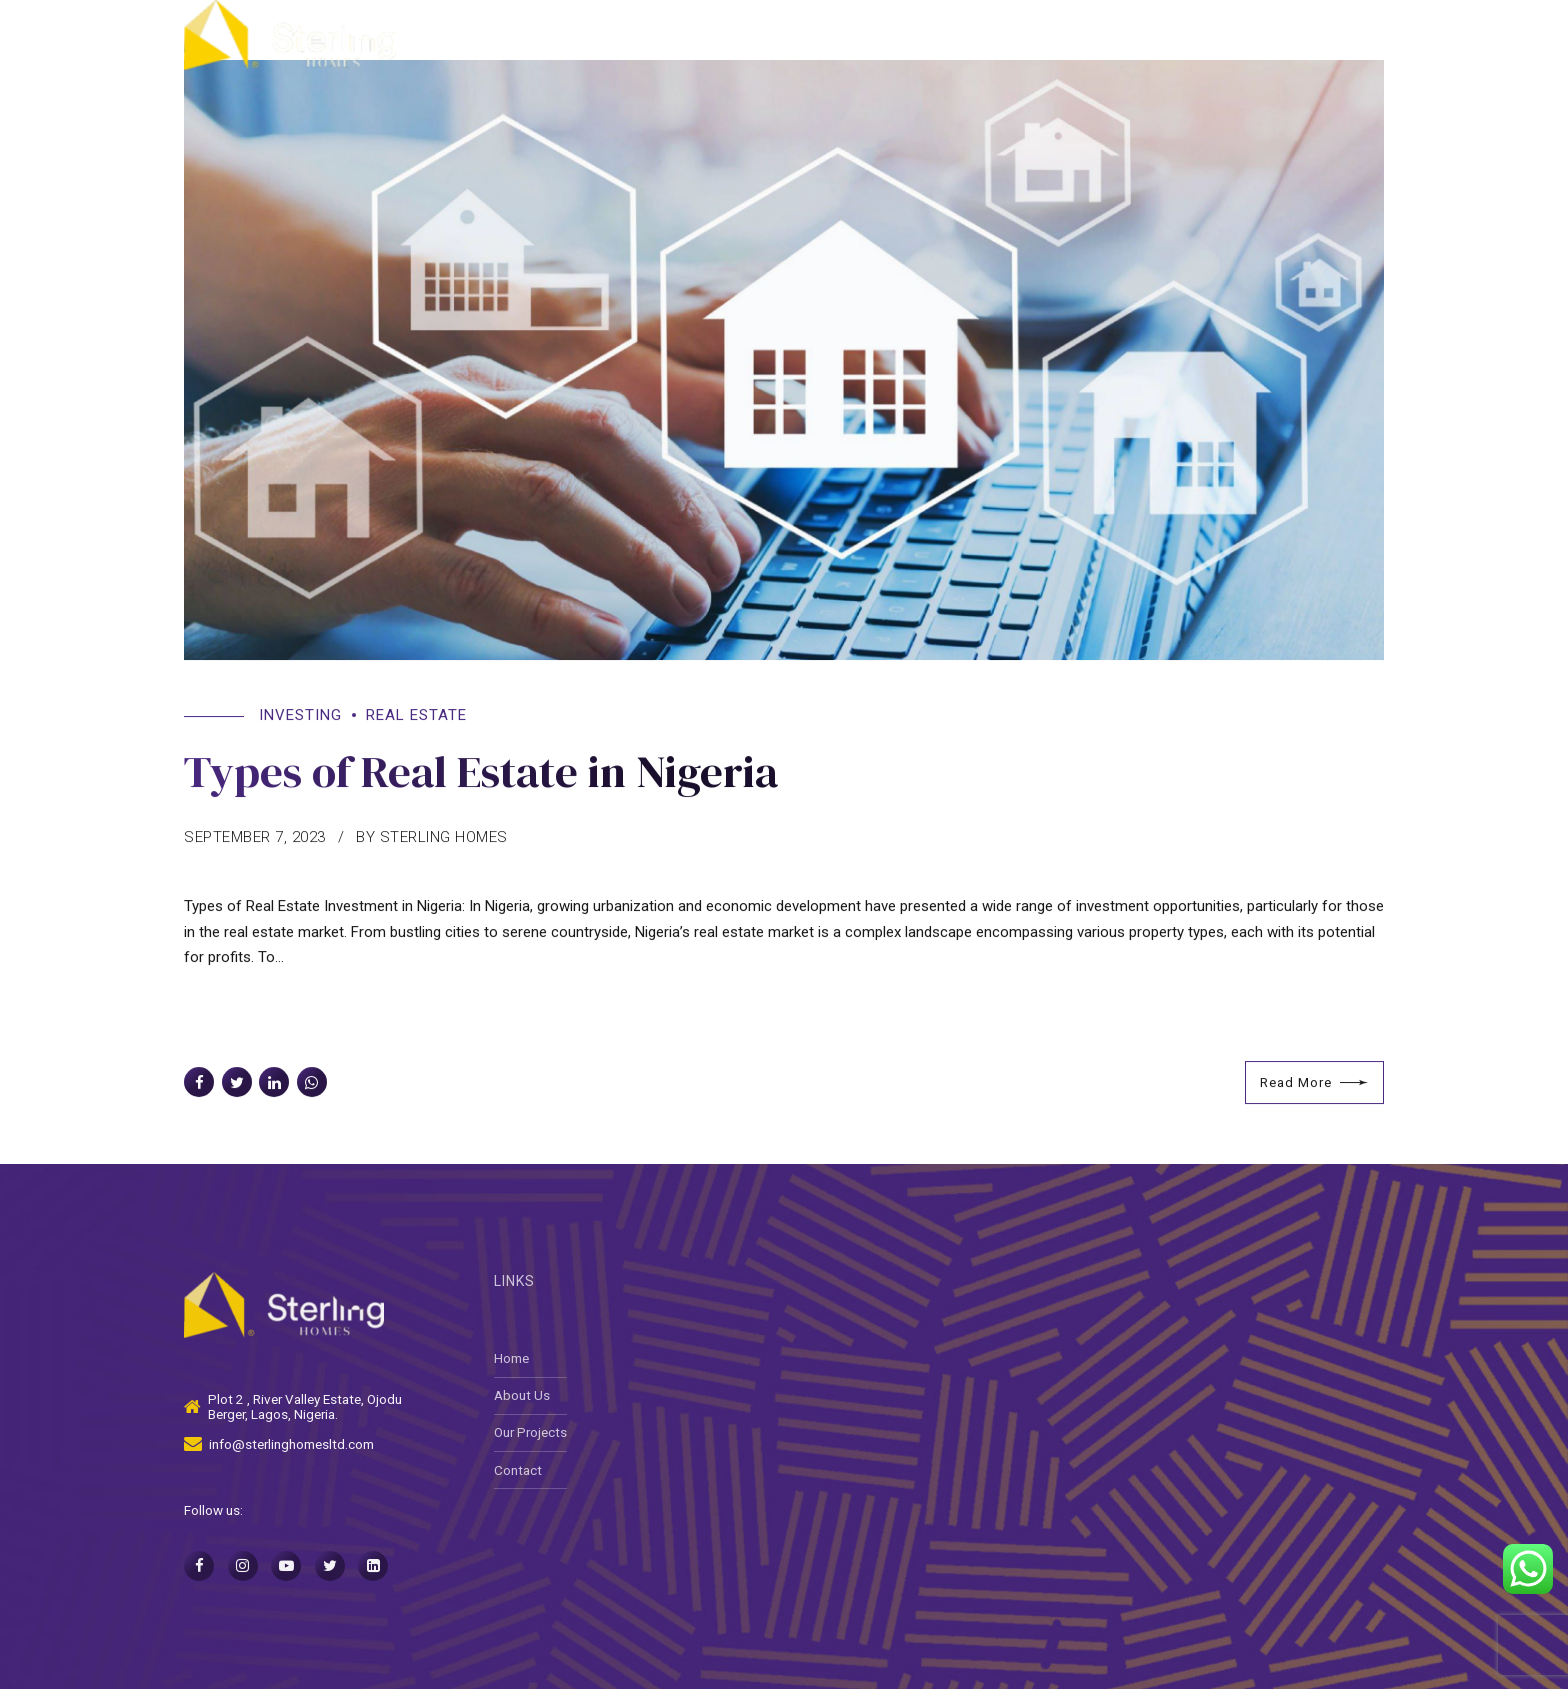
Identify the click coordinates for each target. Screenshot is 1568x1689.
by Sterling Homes (432, 838)
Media (1261, 35)
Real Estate (416, 716)
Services (1032, 35)
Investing (300, 716)
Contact (1357, 35)
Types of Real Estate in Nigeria (481, 772)
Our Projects (1151, 35)
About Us (923, 35)
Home (823, 35)
